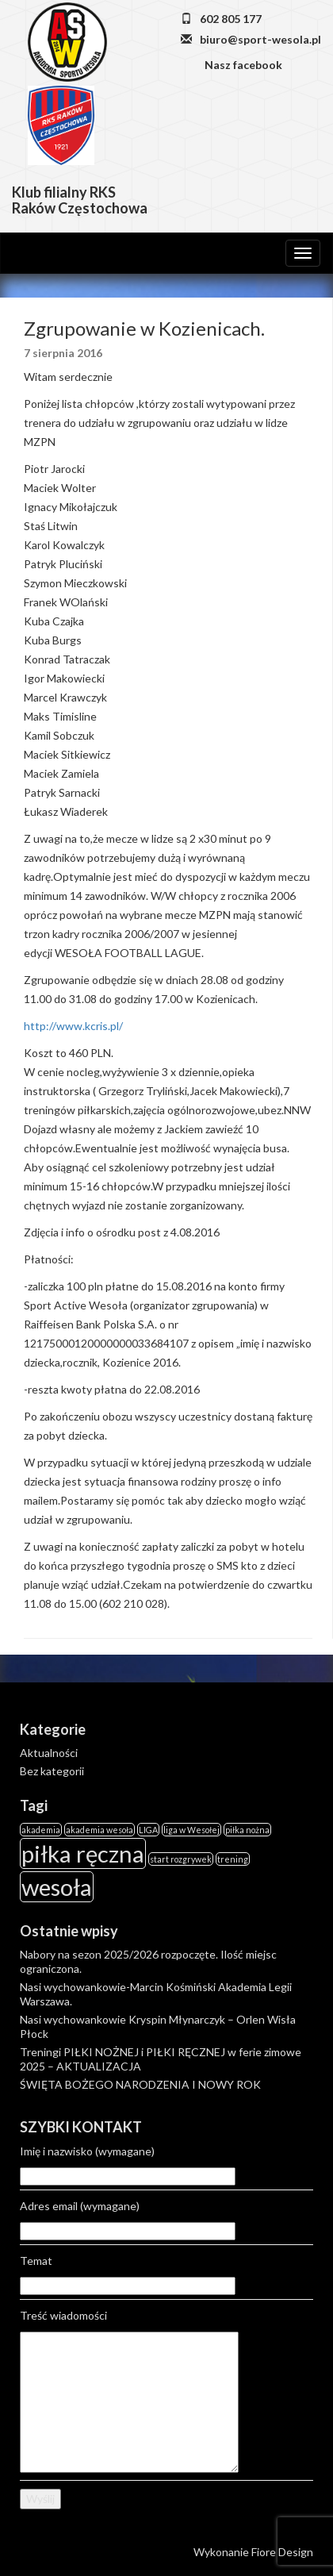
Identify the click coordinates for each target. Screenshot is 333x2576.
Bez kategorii (52, 1771)
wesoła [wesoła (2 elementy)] (56, 1887)
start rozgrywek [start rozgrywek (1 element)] (181, 1859)
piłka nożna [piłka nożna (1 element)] (247, 1829)
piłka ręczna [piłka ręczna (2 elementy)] (82, 1853)
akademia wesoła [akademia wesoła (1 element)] (99, 1829)
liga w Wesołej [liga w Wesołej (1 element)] (191, 1829)
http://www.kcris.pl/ (73, 1025)
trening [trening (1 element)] (232, 1859)
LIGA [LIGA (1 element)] (148, 1829)
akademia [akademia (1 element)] (40, 1829)
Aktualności (49, 1752)
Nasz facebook (242, 64)
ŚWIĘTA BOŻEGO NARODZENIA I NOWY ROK (140, 2084)
